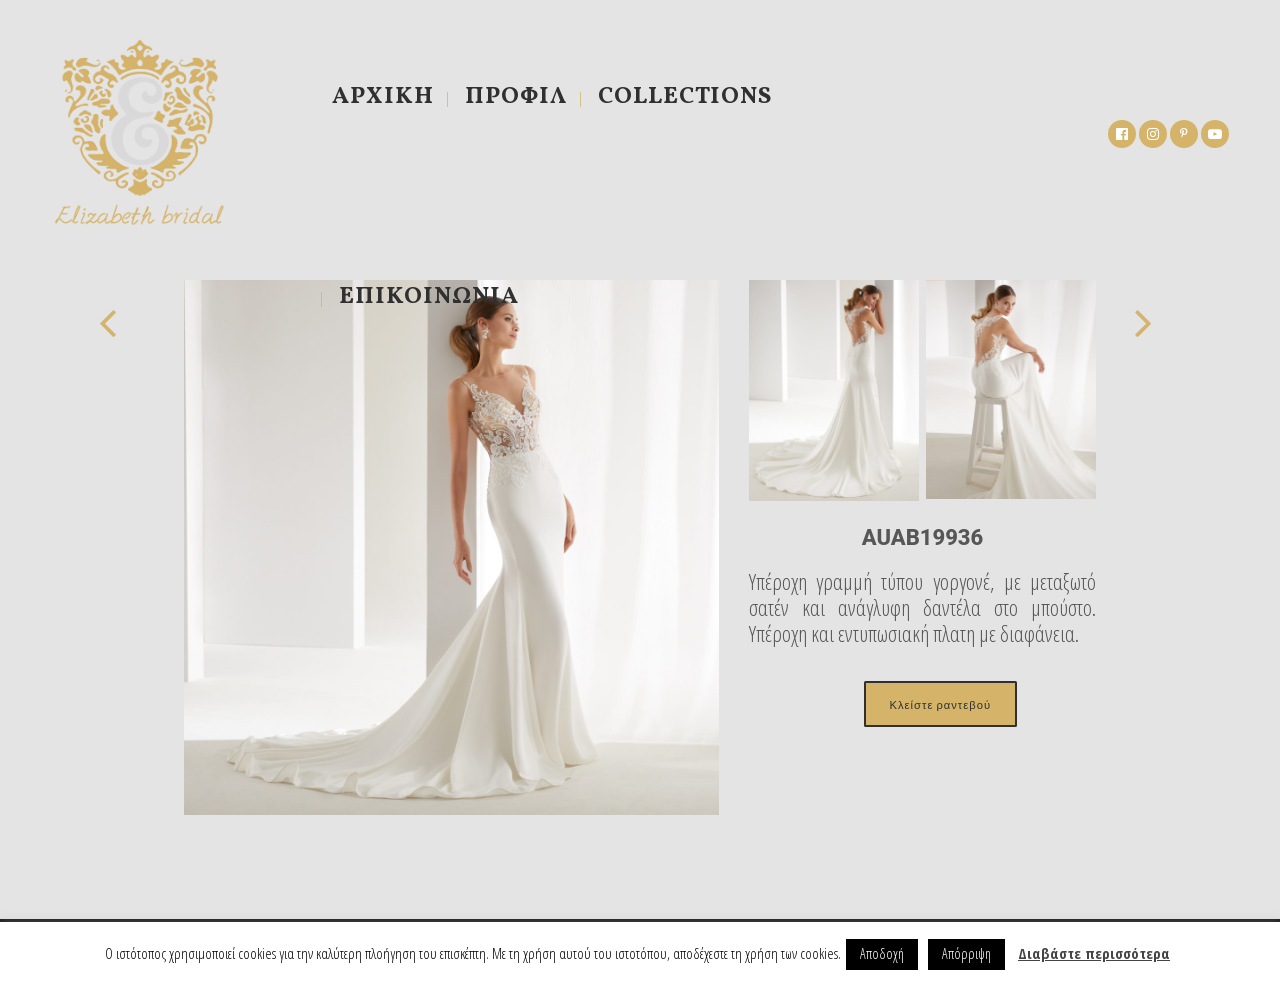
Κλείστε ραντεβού (940, 704)
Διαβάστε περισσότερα (1094, 953)
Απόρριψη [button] (966, 953)
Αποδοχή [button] (882, 953)
